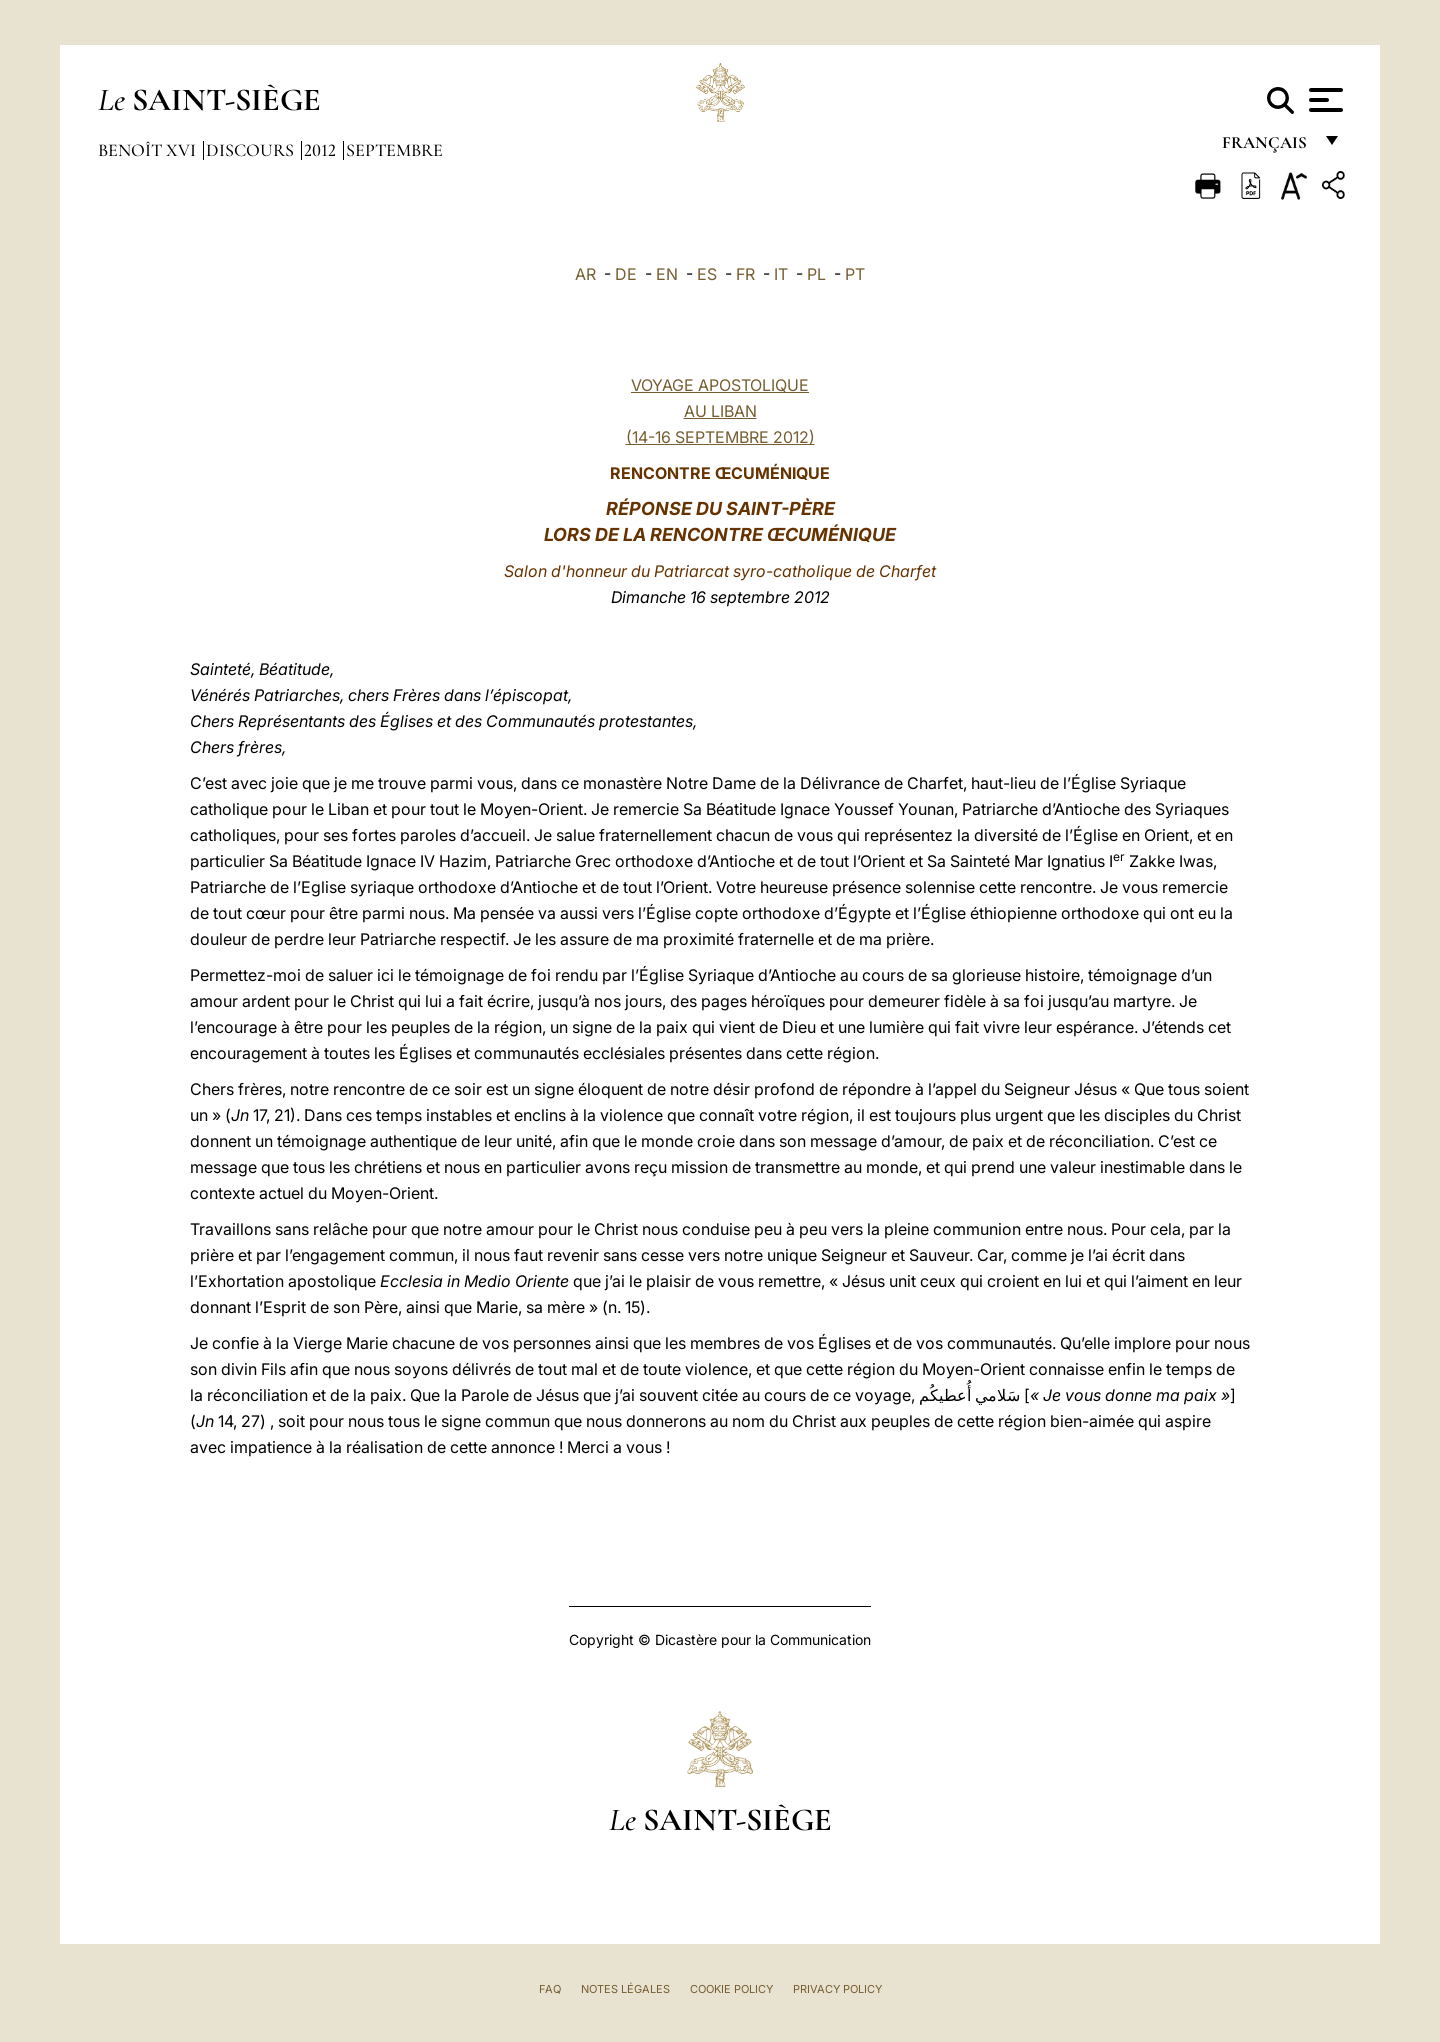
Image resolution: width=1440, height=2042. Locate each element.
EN (667, 274)
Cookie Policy (731, 1989)
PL (816, 274)
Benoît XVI (149, 150)
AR (585, 274)
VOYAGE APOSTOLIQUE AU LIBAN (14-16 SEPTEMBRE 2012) (720, 411)
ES (707, 274)
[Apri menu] (1323, 100)
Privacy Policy (837, 1989)
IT (781, 274)
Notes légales (625, 1989)
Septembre (394, 150)
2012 (322, 150)
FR (745, 274)
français (1266, 147)
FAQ (550, 1989)
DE (626, 274)
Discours (252, 150)
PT (855, 274)
